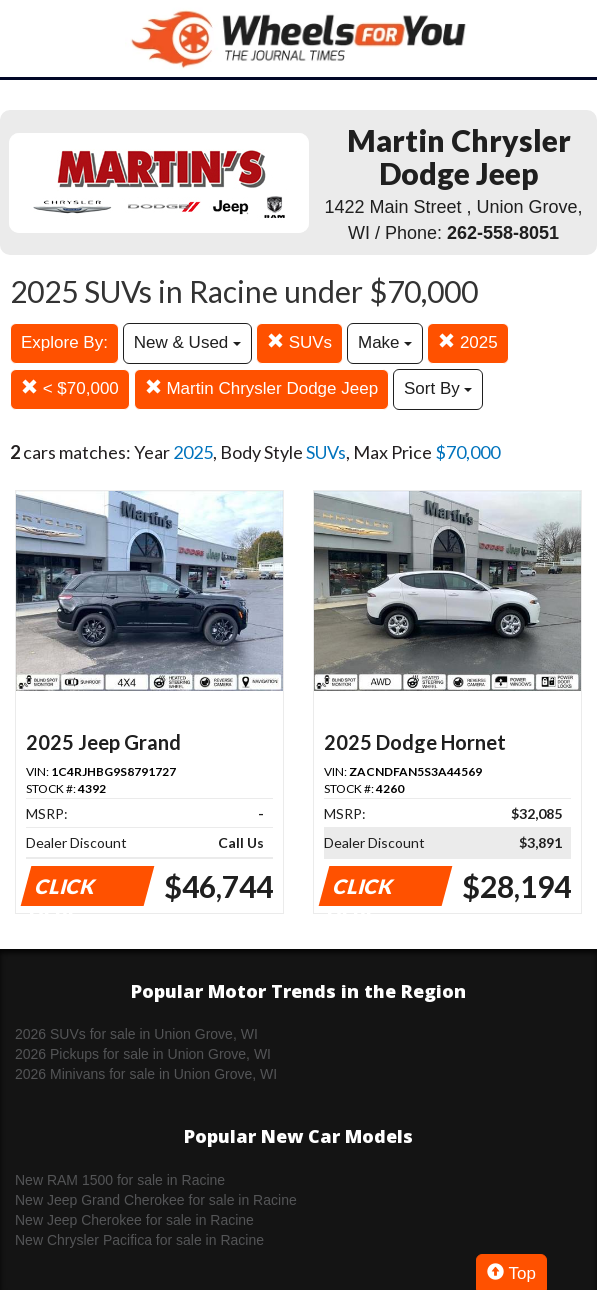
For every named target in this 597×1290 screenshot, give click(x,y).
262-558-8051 (503, 233)
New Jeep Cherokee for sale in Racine (134, 1220)
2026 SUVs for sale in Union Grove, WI (136, 1034)
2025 (468, 342)
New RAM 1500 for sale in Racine (120, 1180)
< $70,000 (70, 388)
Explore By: (64, 342)
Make (385, 342)
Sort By (438, 388)
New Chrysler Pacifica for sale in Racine (139, 1240)
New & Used (187, 342)
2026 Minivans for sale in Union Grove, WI (146, 1074)
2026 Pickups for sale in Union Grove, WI (143, 1054)
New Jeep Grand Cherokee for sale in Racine (156, 1200)
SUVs (299, 342)
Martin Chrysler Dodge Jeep (261, 388)
